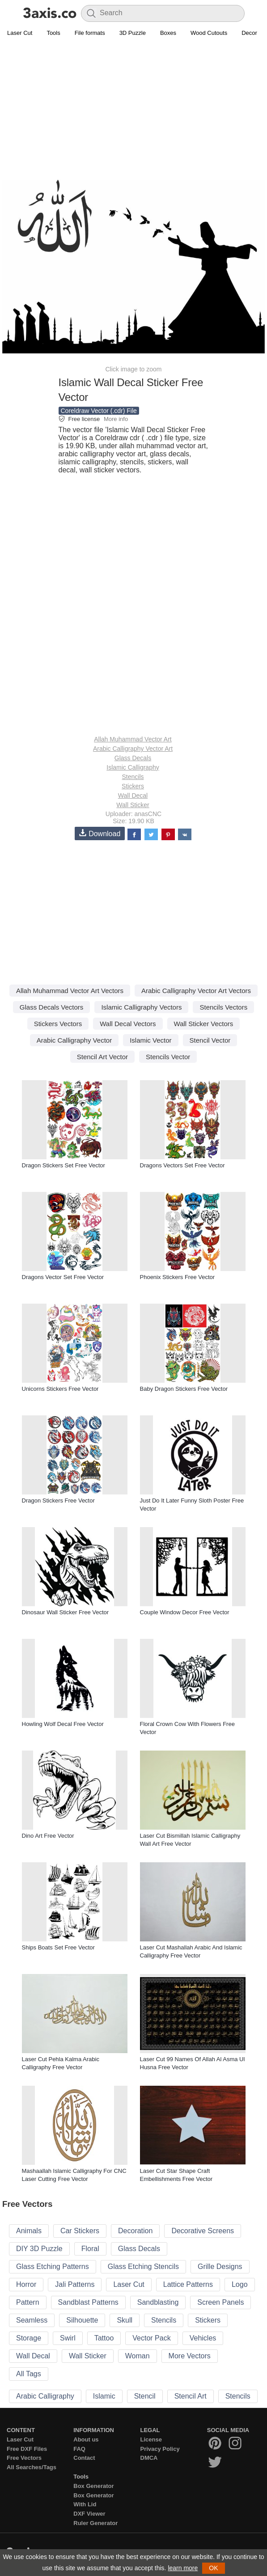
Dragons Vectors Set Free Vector (182, 1165)
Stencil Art (190, 2396)
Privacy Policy (160, 2449)
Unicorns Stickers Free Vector (60, 1388)
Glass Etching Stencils (143, 2266)
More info (116, 419)
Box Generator (93, 2486)
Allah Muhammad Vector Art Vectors (69, 990)
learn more (183, 2568)
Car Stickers (79, 2231)
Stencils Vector (168, 1057)
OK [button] (213, 2568)
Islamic (104, 2396)
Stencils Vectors (223, 1007)
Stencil (145, 2396)
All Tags (28, 2374)
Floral (90, 2248)
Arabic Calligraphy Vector (74, 1040)
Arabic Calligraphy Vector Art (133, 748)
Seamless (31, 2320)
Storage (28, 2338)
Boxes (168, 32)
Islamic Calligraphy (132, 767)
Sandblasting (158, 2302)
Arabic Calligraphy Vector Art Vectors (196, 990)
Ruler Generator (95, 2523)
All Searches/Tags (31, 2467)
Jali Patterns (74, 2284)
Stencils (133, 776)
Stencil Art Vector (102, 1057)
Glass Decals (132, 758)
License (151, 2439)
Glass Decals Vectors (52, 1007)
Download (99, 833)
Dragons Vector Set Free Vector (63, 1277)
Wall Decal (133, 795)
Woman (137, 2356)
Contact (84, 2457)
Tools (53, 32)
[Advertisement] (133, 105)
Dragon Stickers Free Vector (58, 1500)
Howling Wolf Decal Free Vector (63, 1724)
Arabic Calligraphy (45, 2396)
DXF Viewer (89, 2513)
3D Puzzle (132, 32)
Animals (29, 2231)
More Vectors (190, 2356)
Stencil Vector (210, 1040)
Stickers (133, 786)
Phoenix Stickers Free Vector (177, 1277)
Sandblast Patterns (88, 2302)
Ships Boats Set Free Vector (58, 1947)
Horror (26, 2284)
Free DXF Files (27, 2449)
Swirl (68, 2338)
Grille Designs (220, 2266)
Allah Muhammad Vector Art (133, 739)
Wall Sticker (132, 804)
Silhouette (82, 2320)
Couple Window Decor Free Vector (184, 1612)
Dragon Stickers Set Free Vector (63, 1165)
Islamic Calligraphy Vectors (141, 1007)
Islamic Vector (150, 1040)
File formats (90, 32)
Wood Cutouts (209, 32)
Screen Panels (220, 2302)
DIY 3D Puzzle (39, 2248)
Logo (240, 2284)
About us (85, 2439)
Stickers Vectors (58, 1023)
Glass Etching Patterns (52, 2266)
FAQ (79, 2449)
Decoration (135, 2231)
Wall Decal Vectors (128, 1023)
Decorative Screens (202, 2231)
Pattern (27, 2302)
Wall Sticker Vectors (203, 1023)
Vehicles (203, 2338)
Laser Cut (19, 32)
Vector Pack (151, 2338)
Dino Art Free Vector (48, 1835)
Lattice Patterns (188, 2284)
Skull (124, 2320)
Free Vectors (24, 2457)
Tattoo (104, 2338)
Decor (249, 32)
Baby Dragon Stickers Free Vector (184, 1388)
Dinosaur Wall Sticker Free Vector (65, 1612)
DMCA (149, 2457)
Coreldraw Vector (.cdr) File (99, 410)
